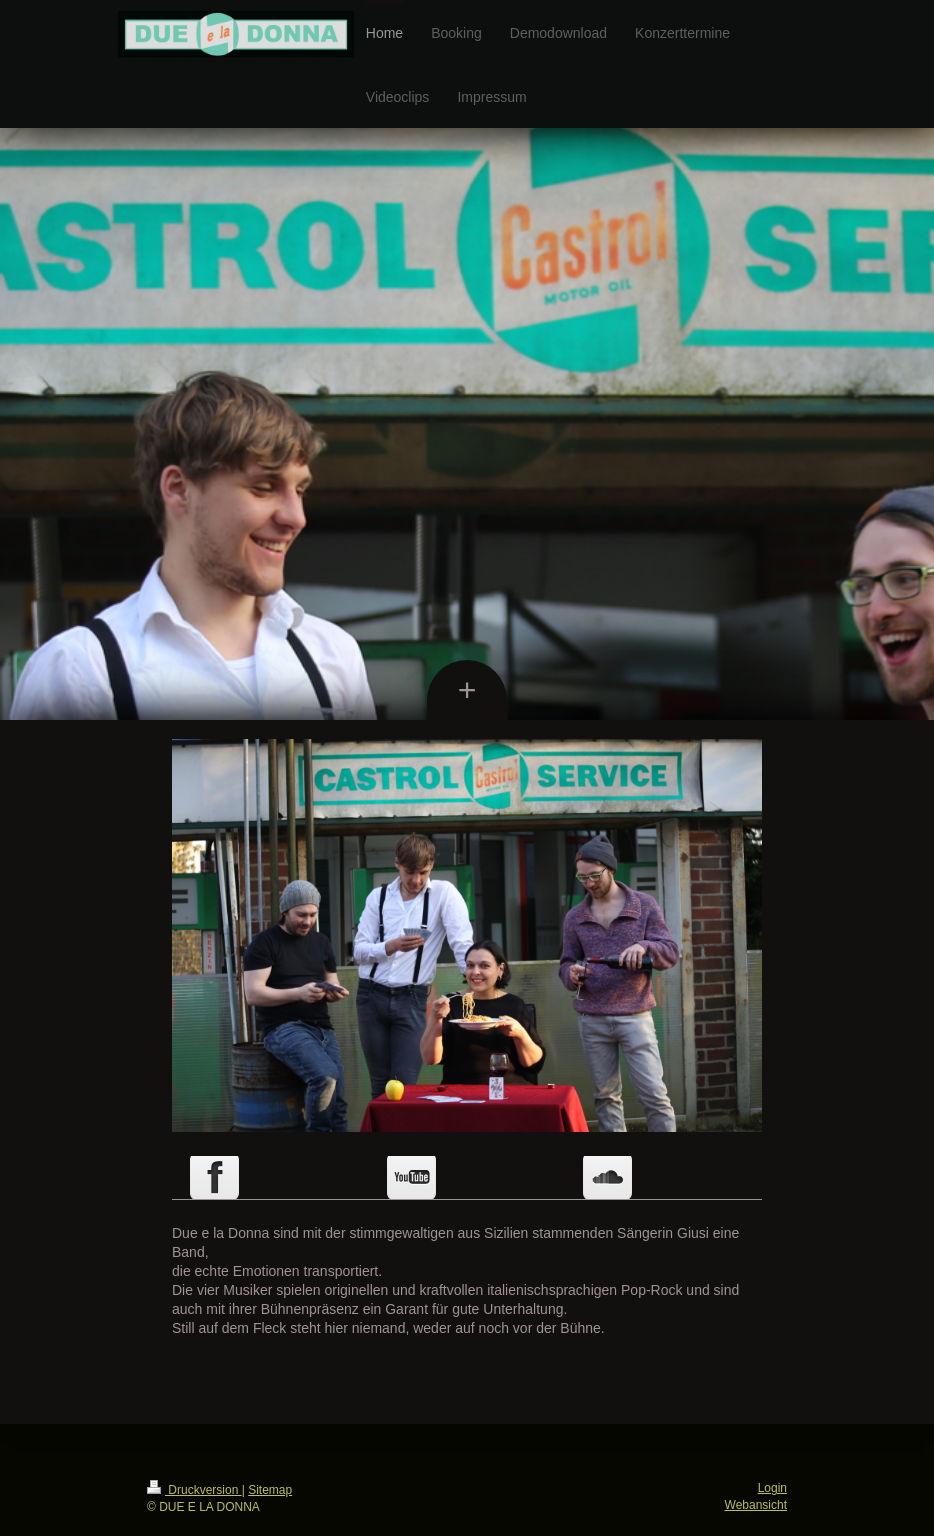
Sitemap (270, 1490)
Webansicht (756, 1505)
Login (772, 1488)
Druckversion (194, 1490)
